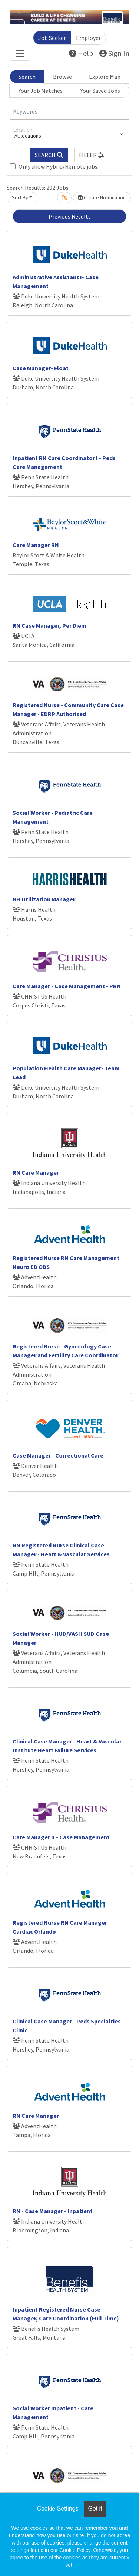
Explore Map (104, 76)
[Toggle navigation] (20, 53)
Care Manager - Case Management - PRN (67, 986)
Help (81, 53)
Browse (62, 76)
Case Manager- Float (41, 368)
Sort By (20, 197)
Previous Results (70, 216)
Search (27, 76)
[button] (92, 155)
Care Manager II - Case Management (61, 1837)
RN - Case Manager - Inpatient (53, 2211)
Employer (88, 37)
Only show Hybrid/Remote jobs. (59, 166)
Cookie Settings (57, 2508)
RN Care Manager (36, 1172)
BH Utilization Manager (44, 899)
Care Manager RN (36, 544)
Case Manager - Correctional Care (58, 1455)
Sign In (114, 53)
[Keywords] (69, 112)
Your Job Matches (41, 90)
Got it (95, 2508)
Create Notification (102, 197)
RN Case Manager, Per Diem (49, 625)
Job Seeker (52, 37)
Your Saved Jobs (100, 90)
